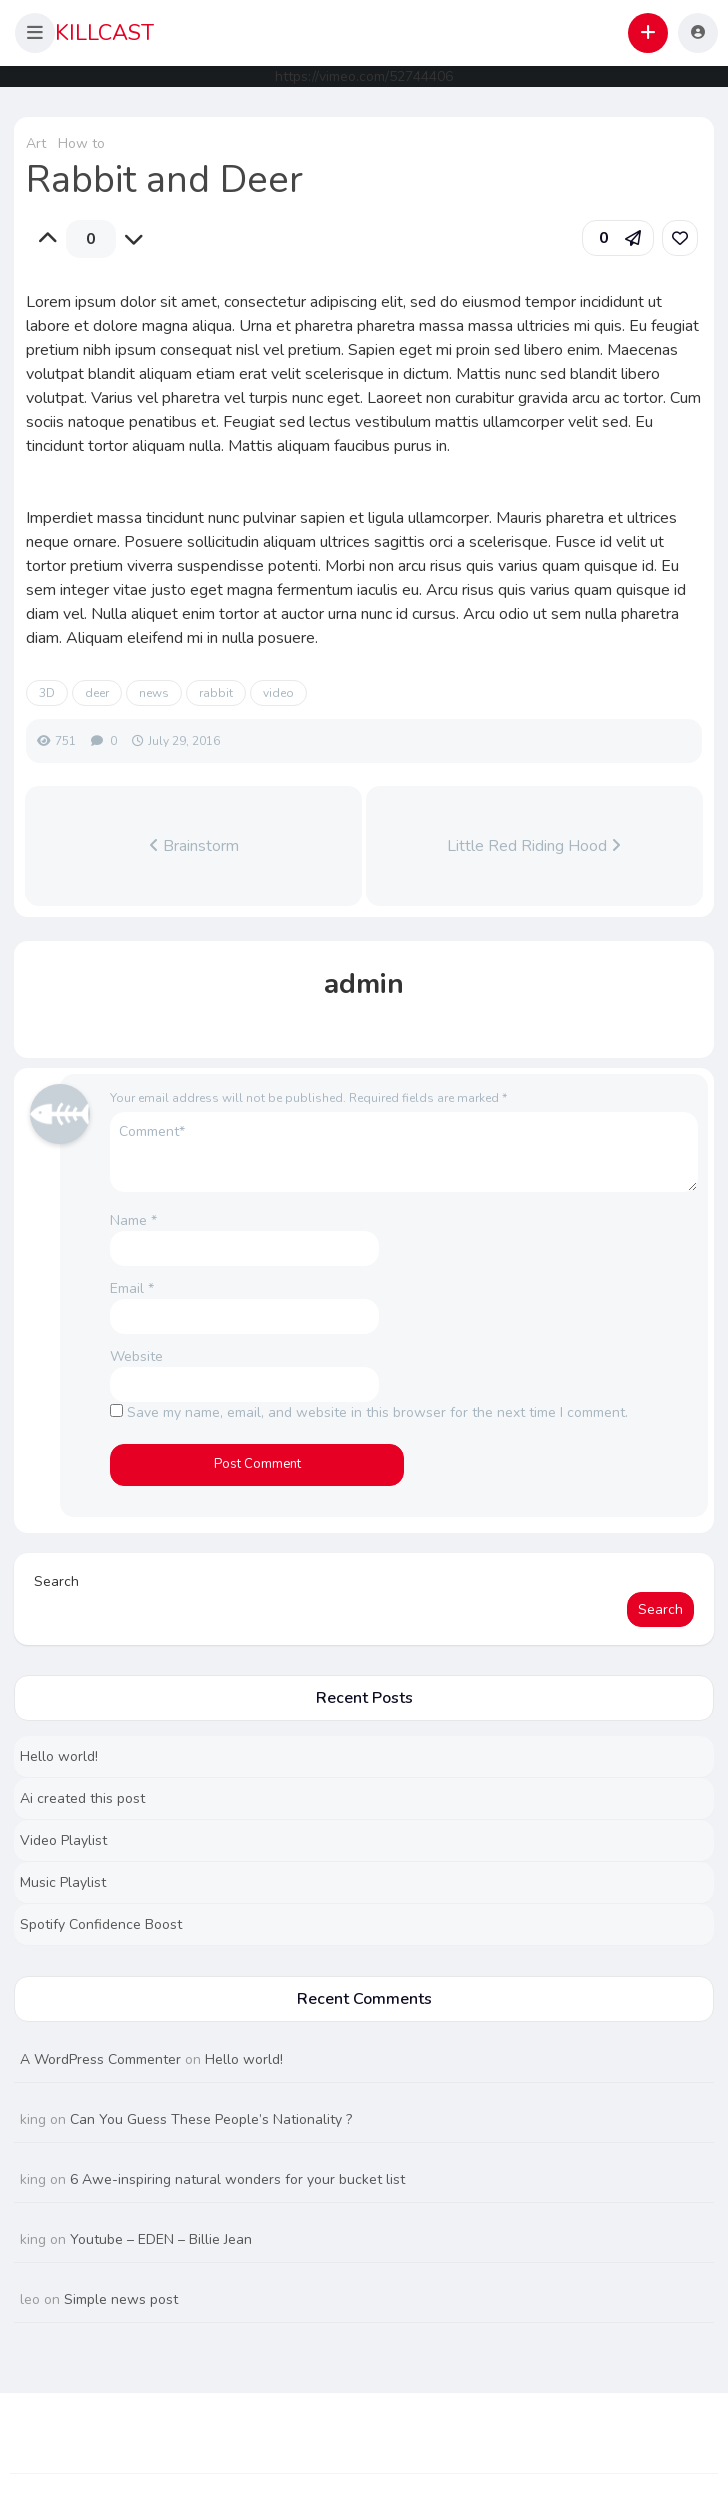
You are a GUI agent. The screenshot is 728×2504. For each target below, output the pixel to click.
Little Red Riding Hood (534, 846)
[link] (680, 238)
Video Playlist (63, 1840)
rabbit (216, 693)
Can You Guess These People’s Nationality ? (211, 2119)
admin (364, 984)
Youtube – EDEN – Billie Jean (161, 2239)
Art (36, 143)
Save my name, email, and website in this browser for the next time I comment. (377, 1412)
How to (81, 143)
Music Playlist (63, 1882)
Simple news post (121, 2299)
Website (136, 1356)
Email (132, 1288)
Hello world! (59, 1756)
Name (133, 1220)
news (154, 693)
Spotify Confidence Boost (101, 1924)
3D (47, 693)
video (278, 693)
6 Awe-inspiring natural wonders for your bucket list (237, 2179)
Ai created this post (82, 1798)
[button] (35, 33)
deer (97, 693)
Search (56, 1581)
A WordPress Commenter (100, 2059)
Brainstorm (194, 846)
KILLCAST (104, 33)
